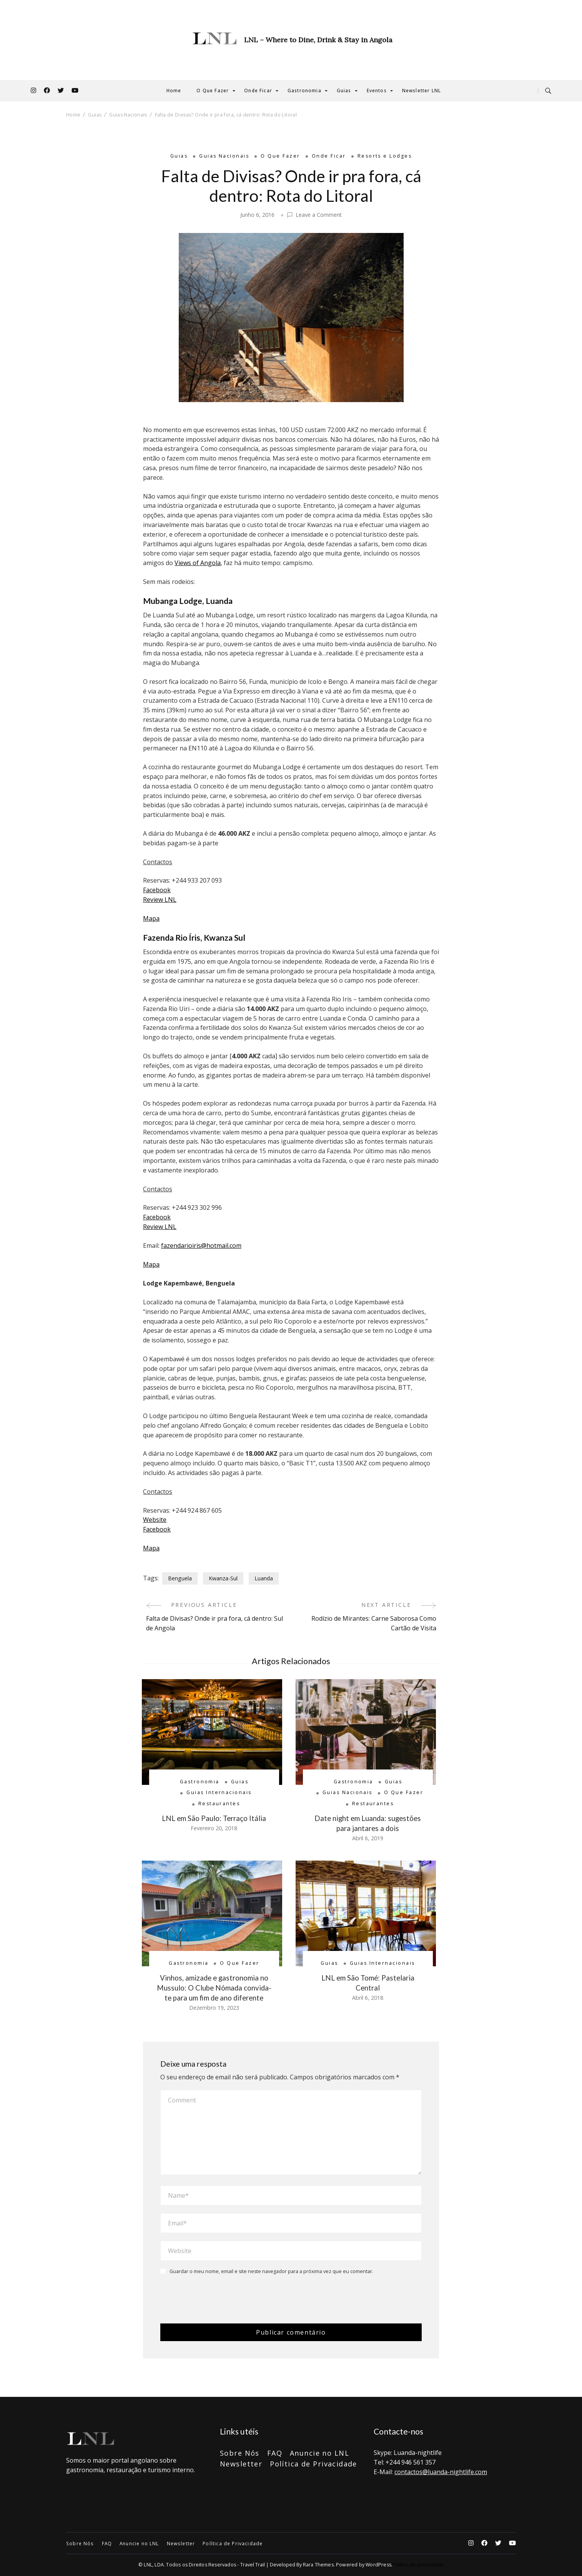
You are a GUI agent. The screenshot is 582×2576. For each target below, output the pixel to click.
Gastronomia (304, 90)
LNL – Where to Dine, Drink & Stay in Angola (318, 39)
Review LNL (159, 899)
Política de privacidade (418, 2564)
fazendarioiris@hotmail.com (201, 1245)
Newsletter (241, 2463)
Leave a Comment (319, 215)
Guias (344, 90)
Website (154, 1519)
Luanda (263, 1578)
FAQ (274, 2453)
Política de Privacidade (313, 2463)
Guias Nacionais (224, 156)
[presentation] (213, 2299)
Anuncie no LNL (319, 2453)
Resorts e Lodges (385, 156)
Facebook (157, 890)
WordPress (378, 2564)
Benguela (180, 1578)
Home (173, 90)
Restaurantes (219, 1803)
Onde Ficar (258, 90)
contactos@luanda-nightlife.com (440, 2472)
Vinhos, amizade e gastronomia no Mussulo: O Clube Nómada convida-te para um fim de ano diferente (214, 1988)
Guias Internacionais (219, 1792)
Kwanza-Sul (223, 1578)
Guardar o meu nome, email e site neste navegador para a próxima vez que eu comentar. (271, 2271)
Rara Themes (318, 2564)
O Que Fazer (212, 90)
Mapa (151, 918)
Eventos (377, 90)
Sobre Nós (239, 2453)
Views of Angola (198, 563)
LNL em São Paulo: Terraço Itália (214, 1818)
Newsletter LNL (421, 90)
